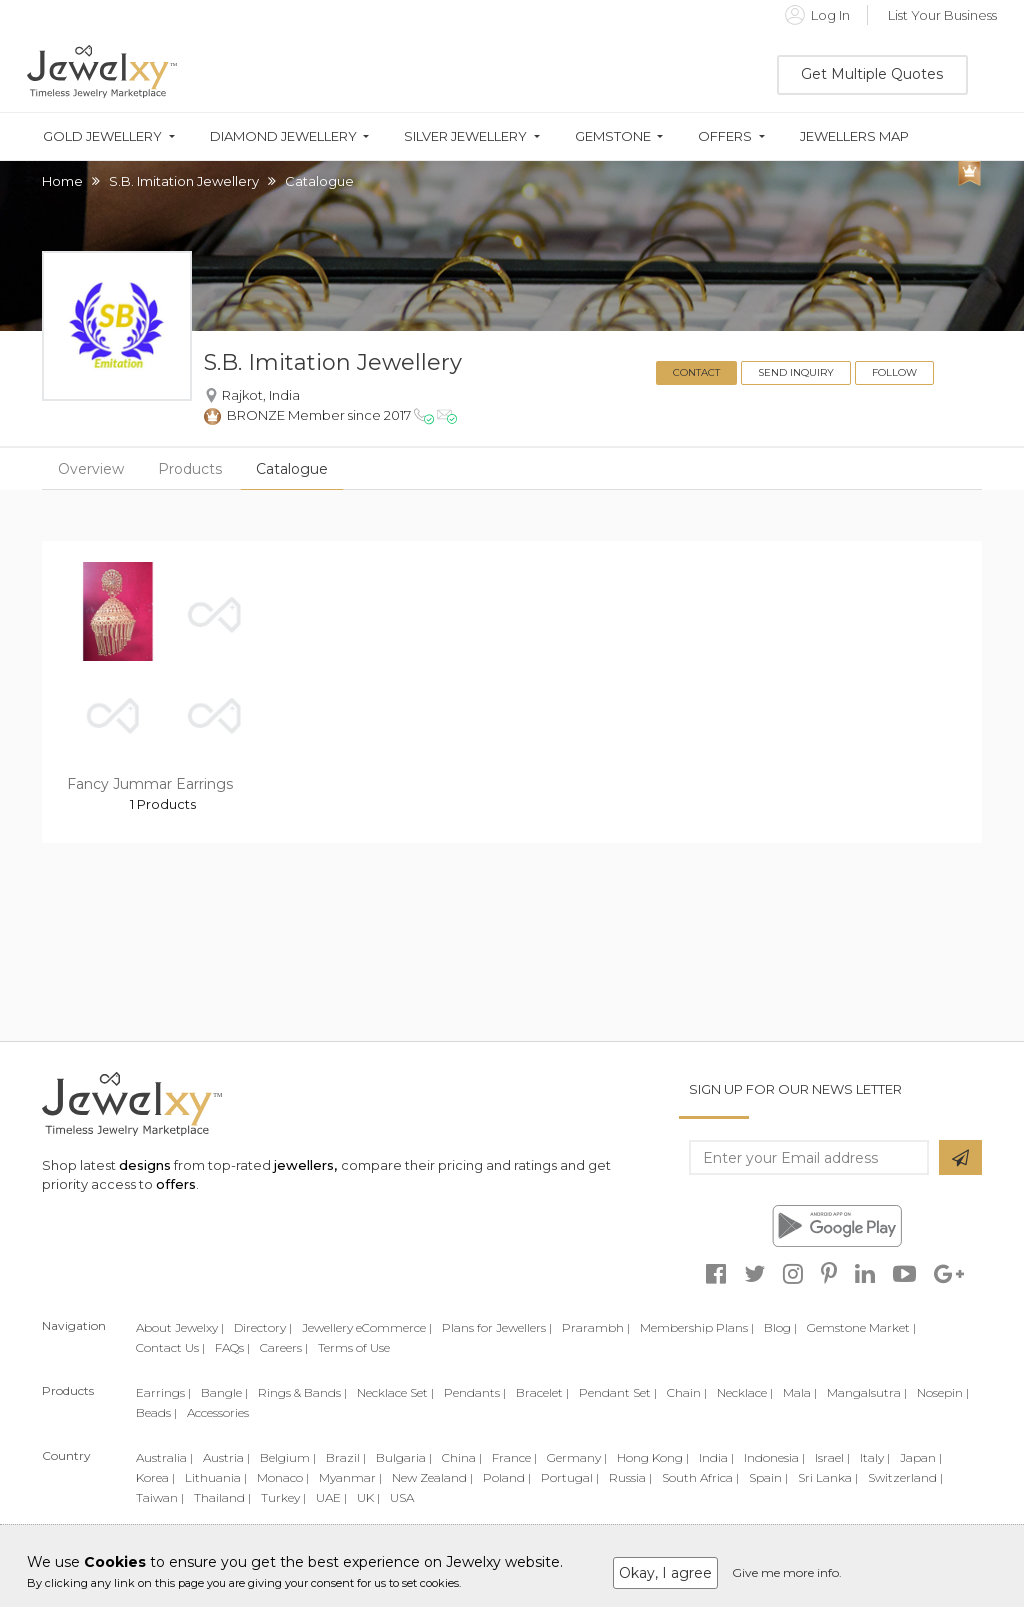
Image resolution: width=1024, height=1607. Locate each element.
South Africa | (700, 1477)
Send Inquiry (796, 372)
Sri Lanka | (828, 1477)
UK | (368, 1497)
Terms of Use (354, 1347)
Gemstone (613, 136)
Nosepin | (943, 1392)
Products (190, 469)
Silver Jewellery (465, 136)
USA (402, 1497)
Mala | (800, 1392)
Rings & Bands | (302, 1392)
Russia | (630, 1477)
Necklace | (745, 1392)
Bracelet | (542, 1392)
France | (514, 1457)
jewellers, (305, 1165)
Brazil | (346, 1457)
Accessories (218, 1412)
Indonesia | (774, 1457)
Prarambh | (596, 1327)
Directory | (263, 1327)
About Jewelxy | (180, 1327)
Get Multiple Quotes (872, 74)
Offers (725, 136)
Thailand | (222, 1497)
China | (462, 1457)
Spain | (768, 1477)
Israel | (832, 1457)
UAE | (331, 1497)
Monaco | (283, 1477)
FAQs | (232, 1347)
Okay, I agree (665, 1573)
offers (176, 1184)
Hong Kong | (653, 1457)
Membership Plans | (697, 1327)
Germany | (577, 1457)
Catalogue (292, 469)
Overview (91, 469)
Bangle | (224, 1392)
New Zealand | (432, 1477)
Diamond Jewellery (283, 136)
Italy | (875, 1457)
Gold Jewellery (102, 136)
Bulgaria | (404, 1457)
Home (62, 181)
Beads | (156, 1412)
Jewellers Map (854, 136)
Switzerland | (905, 1477)
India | (716, 1457)
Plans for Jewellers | (497, 1327)
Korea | (155, 1477)
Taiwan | (160, 1497)
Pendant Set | (618, 1392)
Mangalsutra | (867, 1392)
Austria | (226, 1457)
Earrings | (163, 1392)
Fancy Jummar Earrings (150, 784)
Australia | (164, 1457)
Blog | (780, 1327)
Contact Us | (170, 1347)
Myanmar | (350, 1477)
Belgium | (288, 1457)
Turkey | (283, 1497)
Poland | (507, 1477)
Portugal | (570, 1477)
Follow (894, 372)
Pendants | (475, 1392)
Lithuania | (216, 1477)
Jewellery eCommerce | (367, 1327)
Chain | (687, 1392)
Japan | (921, 1457)
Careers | (284, 1347)
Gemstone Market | (861, 1327)
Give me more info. (787, 1572)
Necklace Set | (395, 1392)
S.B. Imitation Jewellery (184, 181)
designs (145, 1165)
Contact (696, 372)
